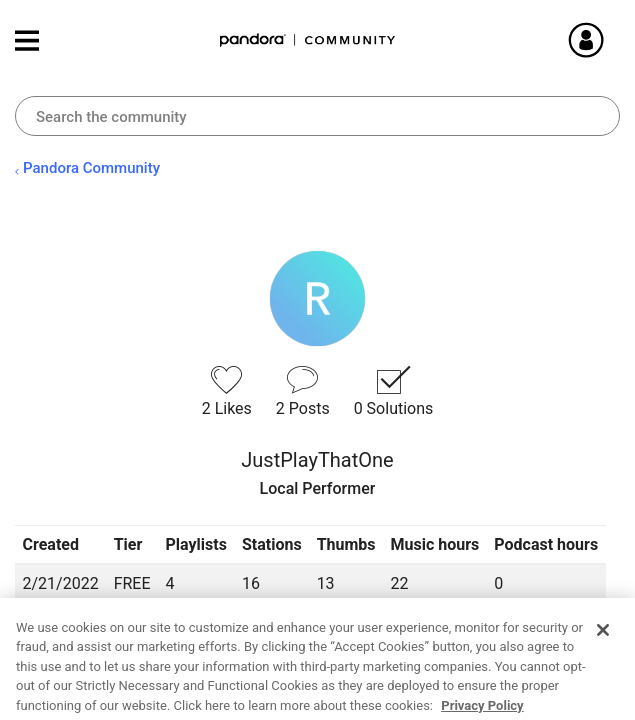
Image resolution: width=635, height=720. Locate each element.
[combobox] (317, 116)
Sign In (610, 40)
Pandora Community (308, 40)
